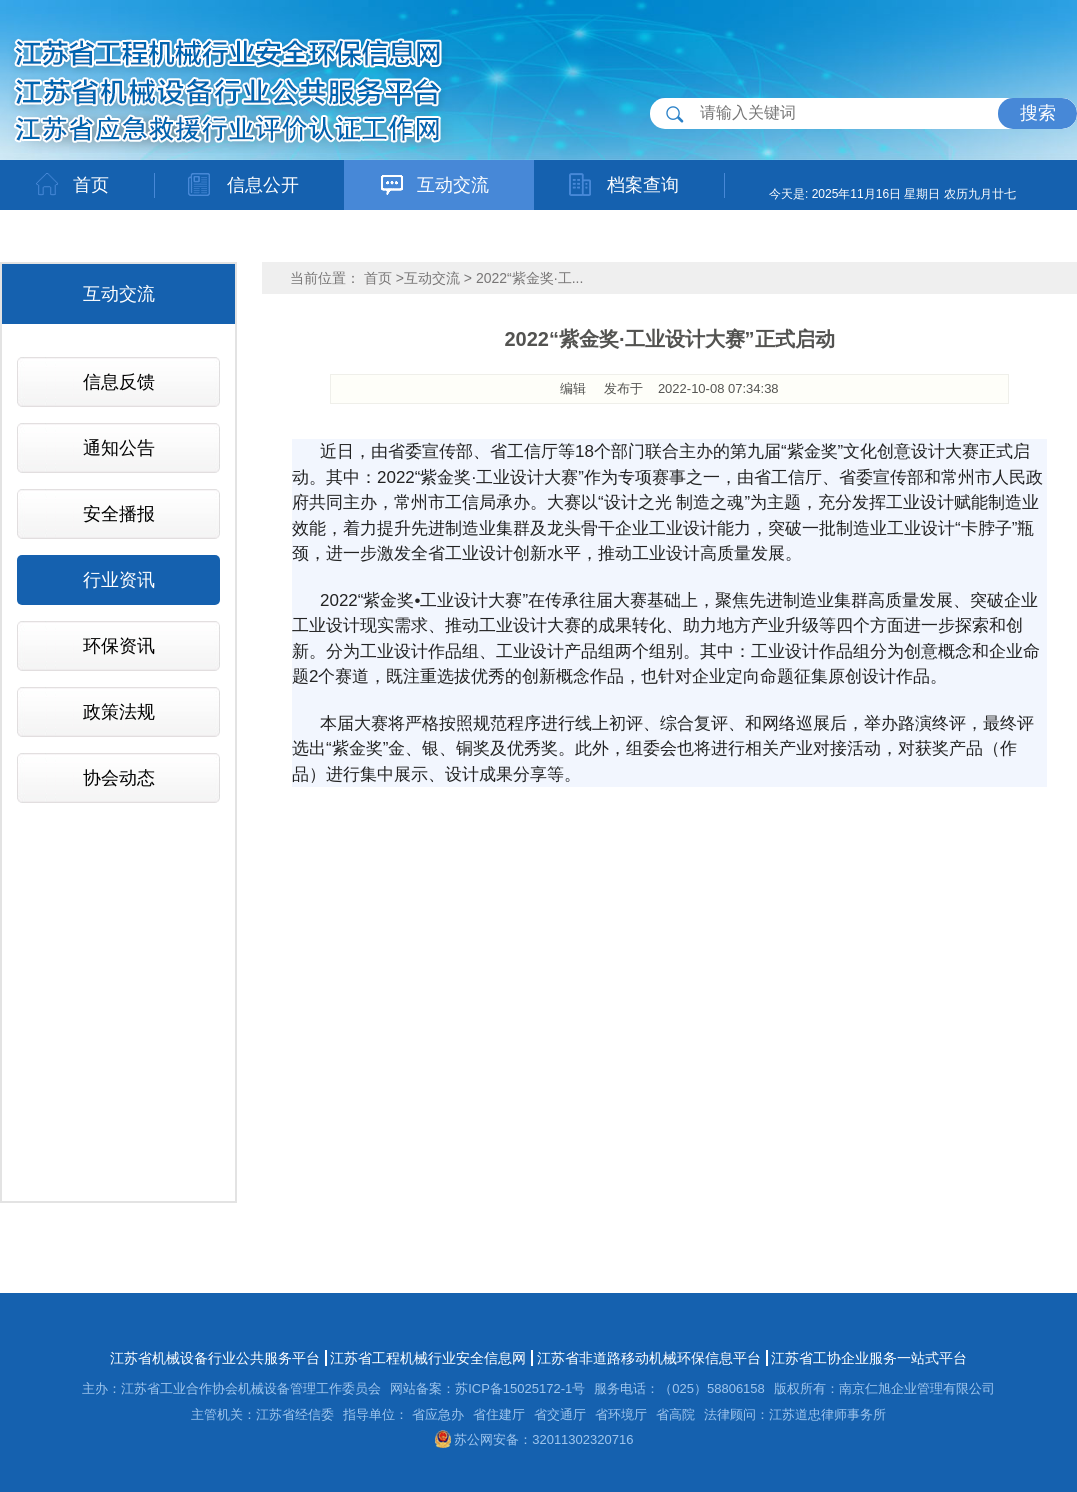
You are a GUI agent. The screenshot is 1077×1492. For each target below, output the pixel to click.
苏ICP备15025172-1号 (520, 1388)
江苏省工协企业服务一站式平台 (869, 1358)
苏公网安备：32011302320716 (534, 1439)
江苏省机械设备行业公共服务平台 (215, 1358)
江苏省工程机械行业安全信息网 (428, 1358)
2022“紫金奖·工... (529, 278)
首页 (378, 278)
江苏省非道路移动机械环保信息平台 (649, 1358)
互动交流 (432, 278)
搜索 (1038, 113)
